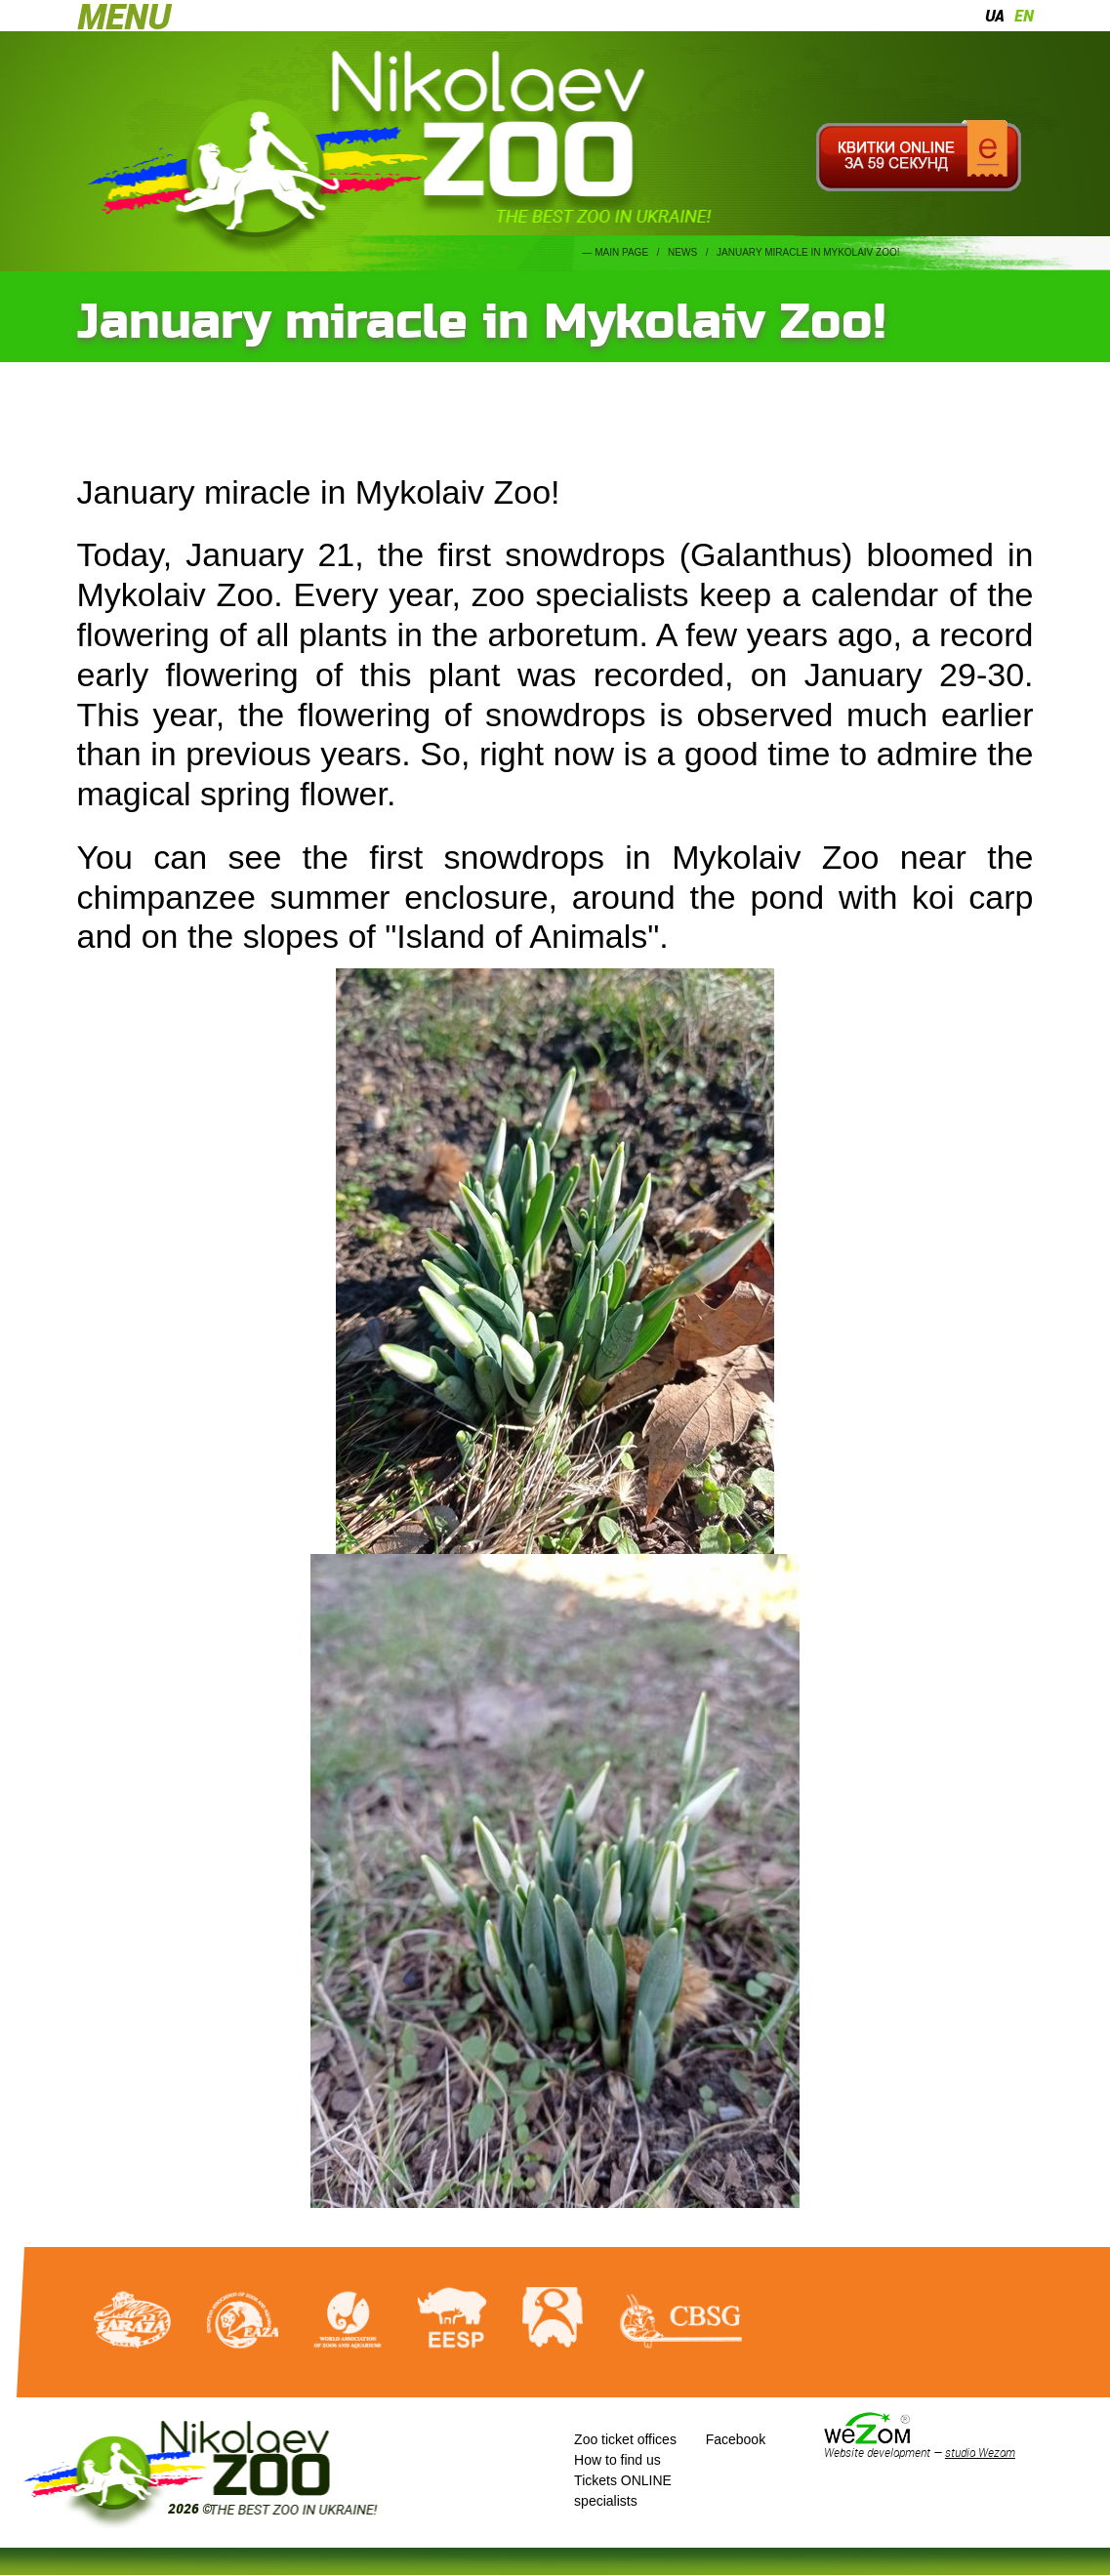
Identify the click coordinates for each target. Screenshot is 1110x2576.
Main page (621, 252)
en (1024, 15)
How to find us (617, 2460)
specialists (605, 2501)
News (682, 252)
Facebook (735, 2439)
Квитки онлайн (919, 156)
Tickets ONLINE (623, 2480)
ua (995, 15)
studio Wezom (980, 2452)
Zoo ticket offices (625, 2439)
